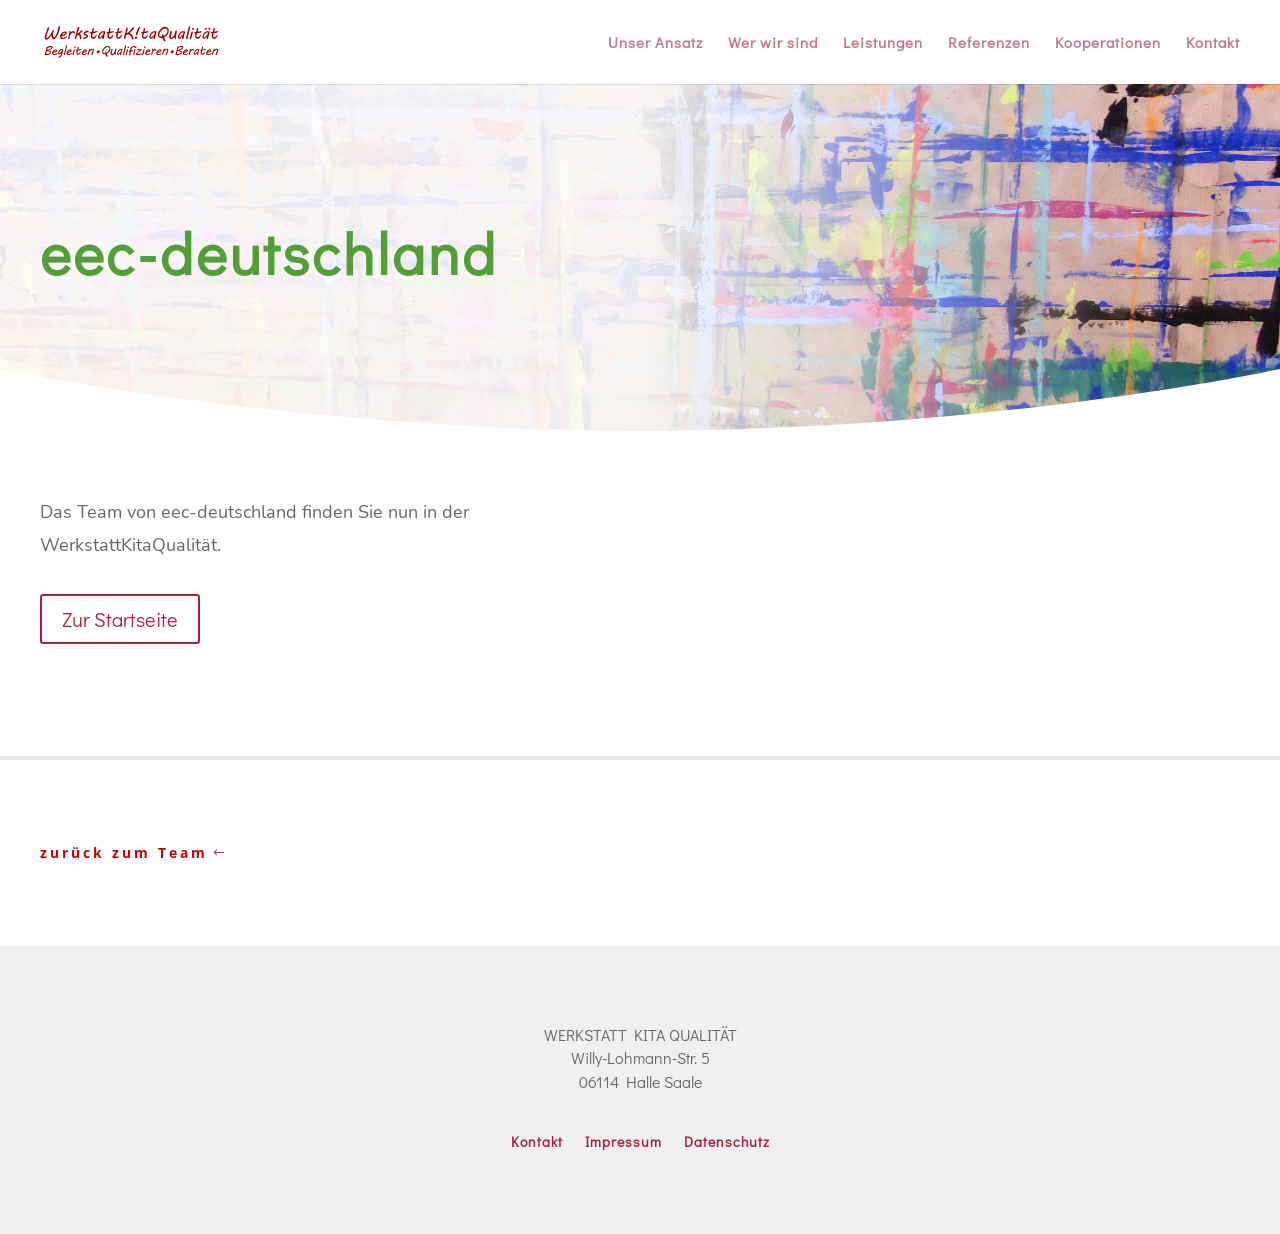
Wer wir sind (773, 43)
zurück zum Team (124, 852)
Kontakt (1213, 43)
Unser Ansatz (655, 43)
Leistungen (883, 43)
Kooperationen (1108, 43)
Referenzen (989, 43)
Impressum (623, 1143)
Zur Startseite (120, 619)
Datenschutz (727, 1143)
